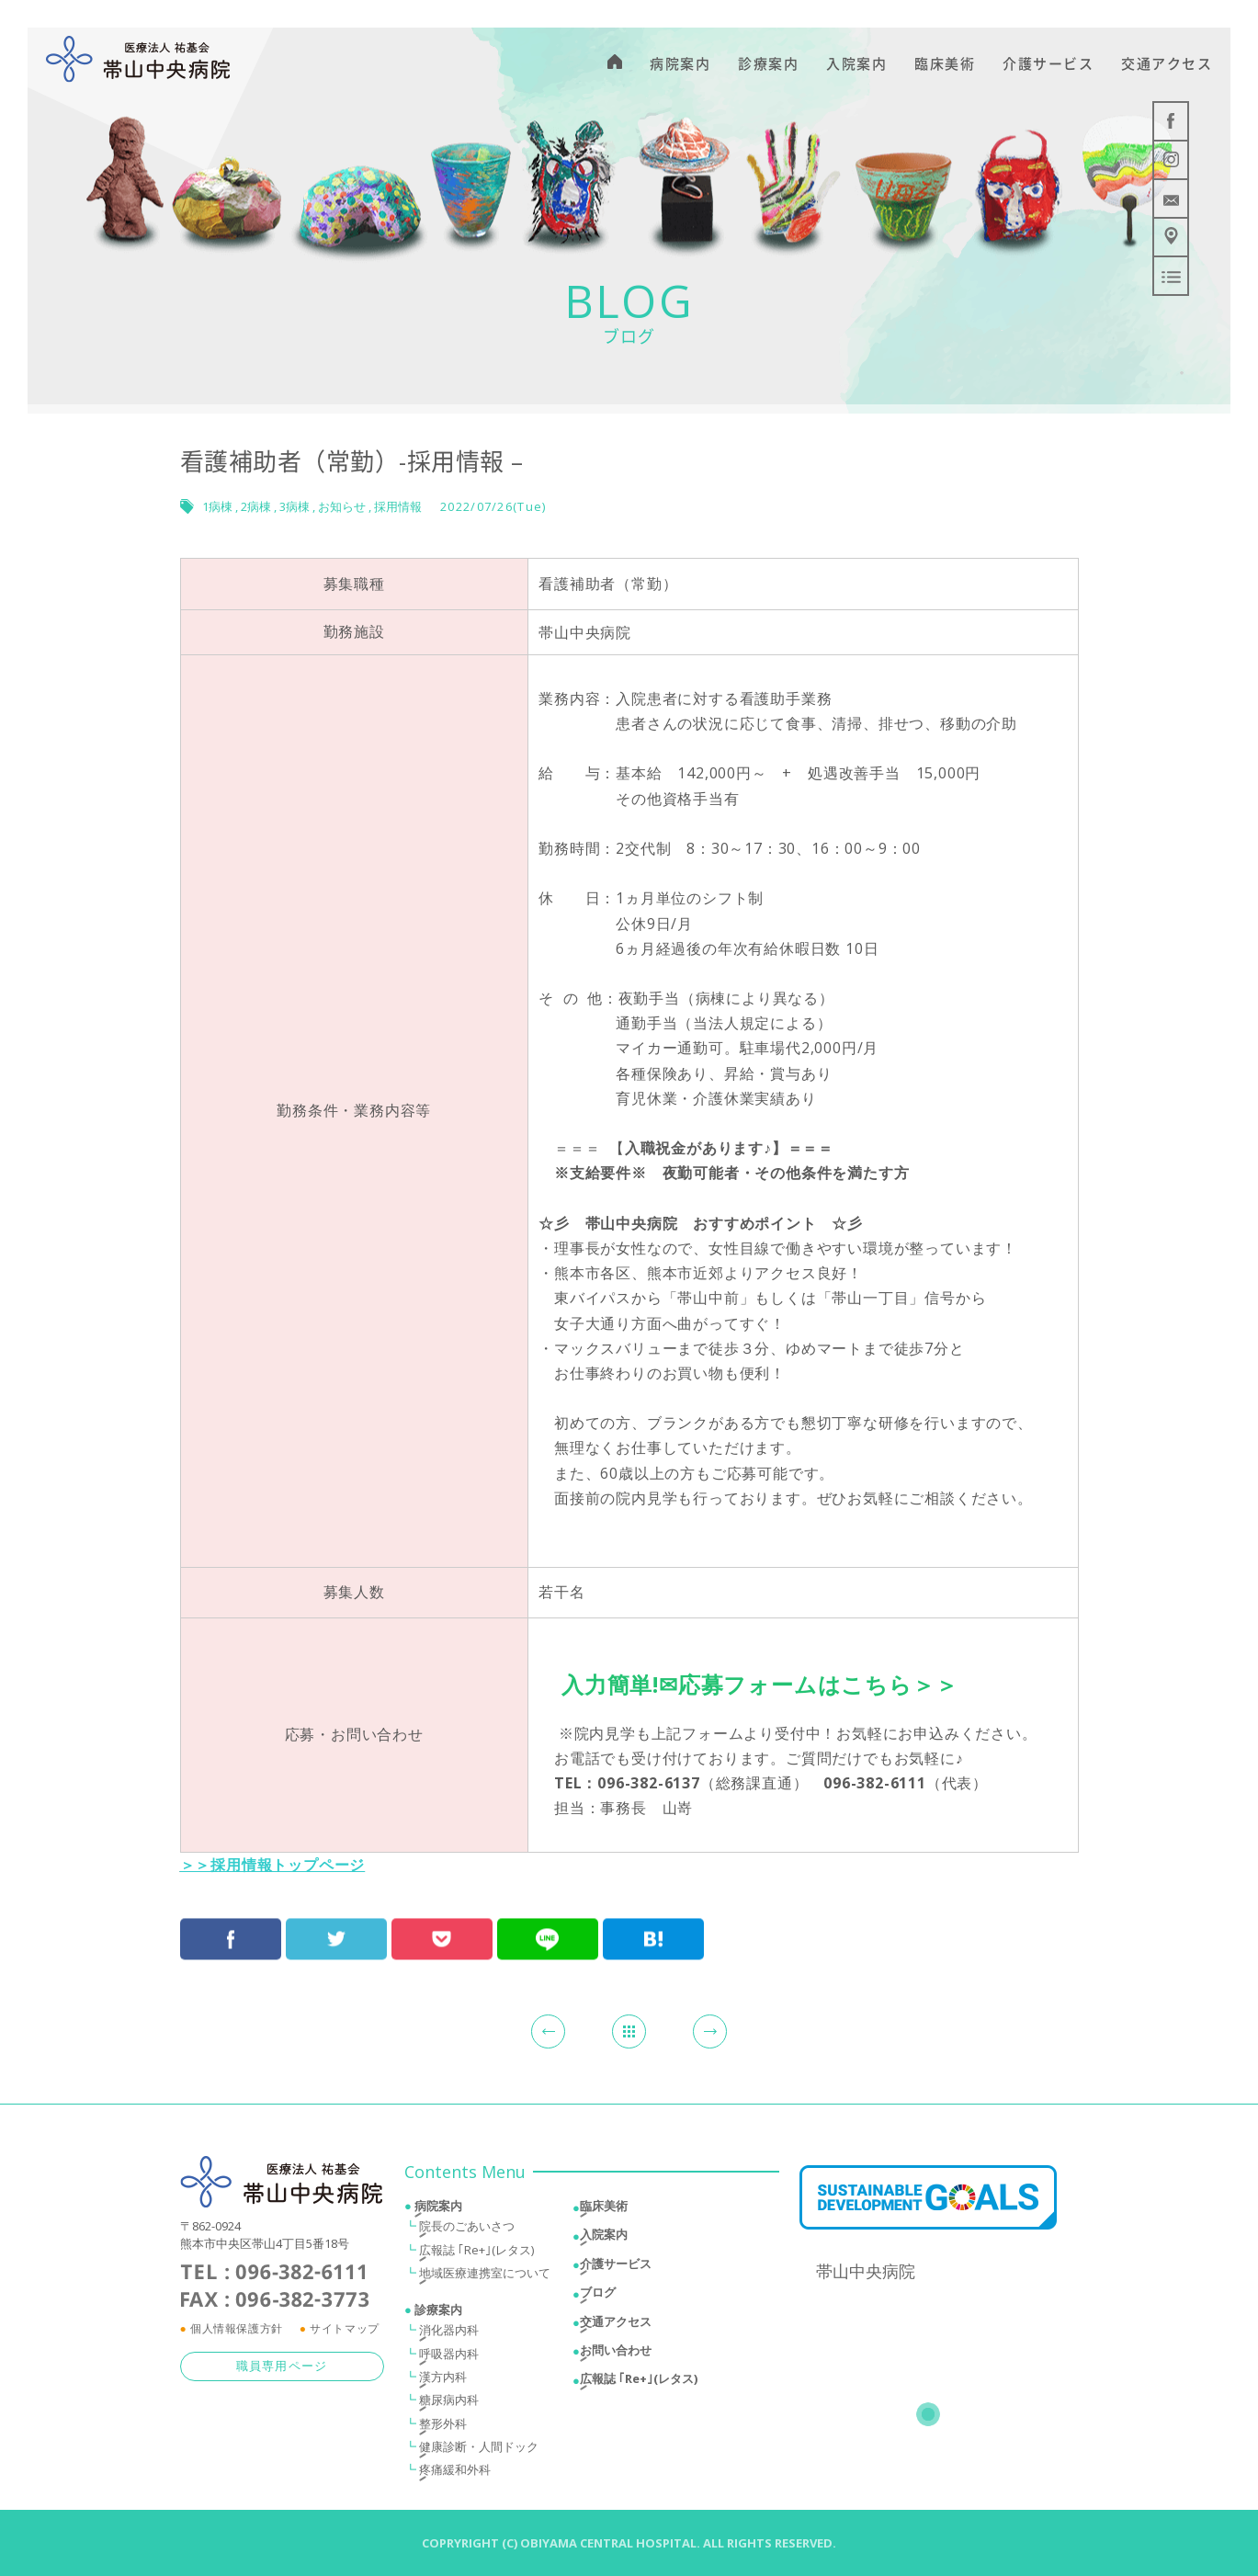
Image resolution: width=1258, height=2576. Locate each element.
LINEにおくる (547, 1922)
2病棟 (256, 506)
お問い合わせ (616, 2353)
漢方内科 (443, 2381)
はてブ (653, 1922)
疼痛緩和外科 (455, 2474)
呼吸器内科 (449, 2357)
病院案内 (438, 2210)
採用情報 (398, 506)
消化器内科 (449, 2334)
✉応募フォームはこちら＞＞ (808, 1684)
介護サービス (616, 2267)
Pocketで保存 (442, 1922)
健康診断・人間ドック (478, 2451)
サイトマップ (345, 2332)
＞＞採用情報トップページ (273, 1865)
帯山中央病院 (865, 2275)
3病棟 (294, 506)
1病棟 (217, 506)
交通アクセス (616, 2325)
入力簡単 (606, 1684)
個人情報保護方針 (236, 2332)
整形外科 (443, 2427)
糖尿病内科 (449, 2404)
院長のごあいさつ (467, 2230)
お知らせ (342, 506)
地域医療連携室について (484, 2276)
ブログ (598, 2296)
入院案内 (604, 2238)
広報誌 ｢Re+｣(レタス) (476, 2253)
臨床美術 (604, 2210)
